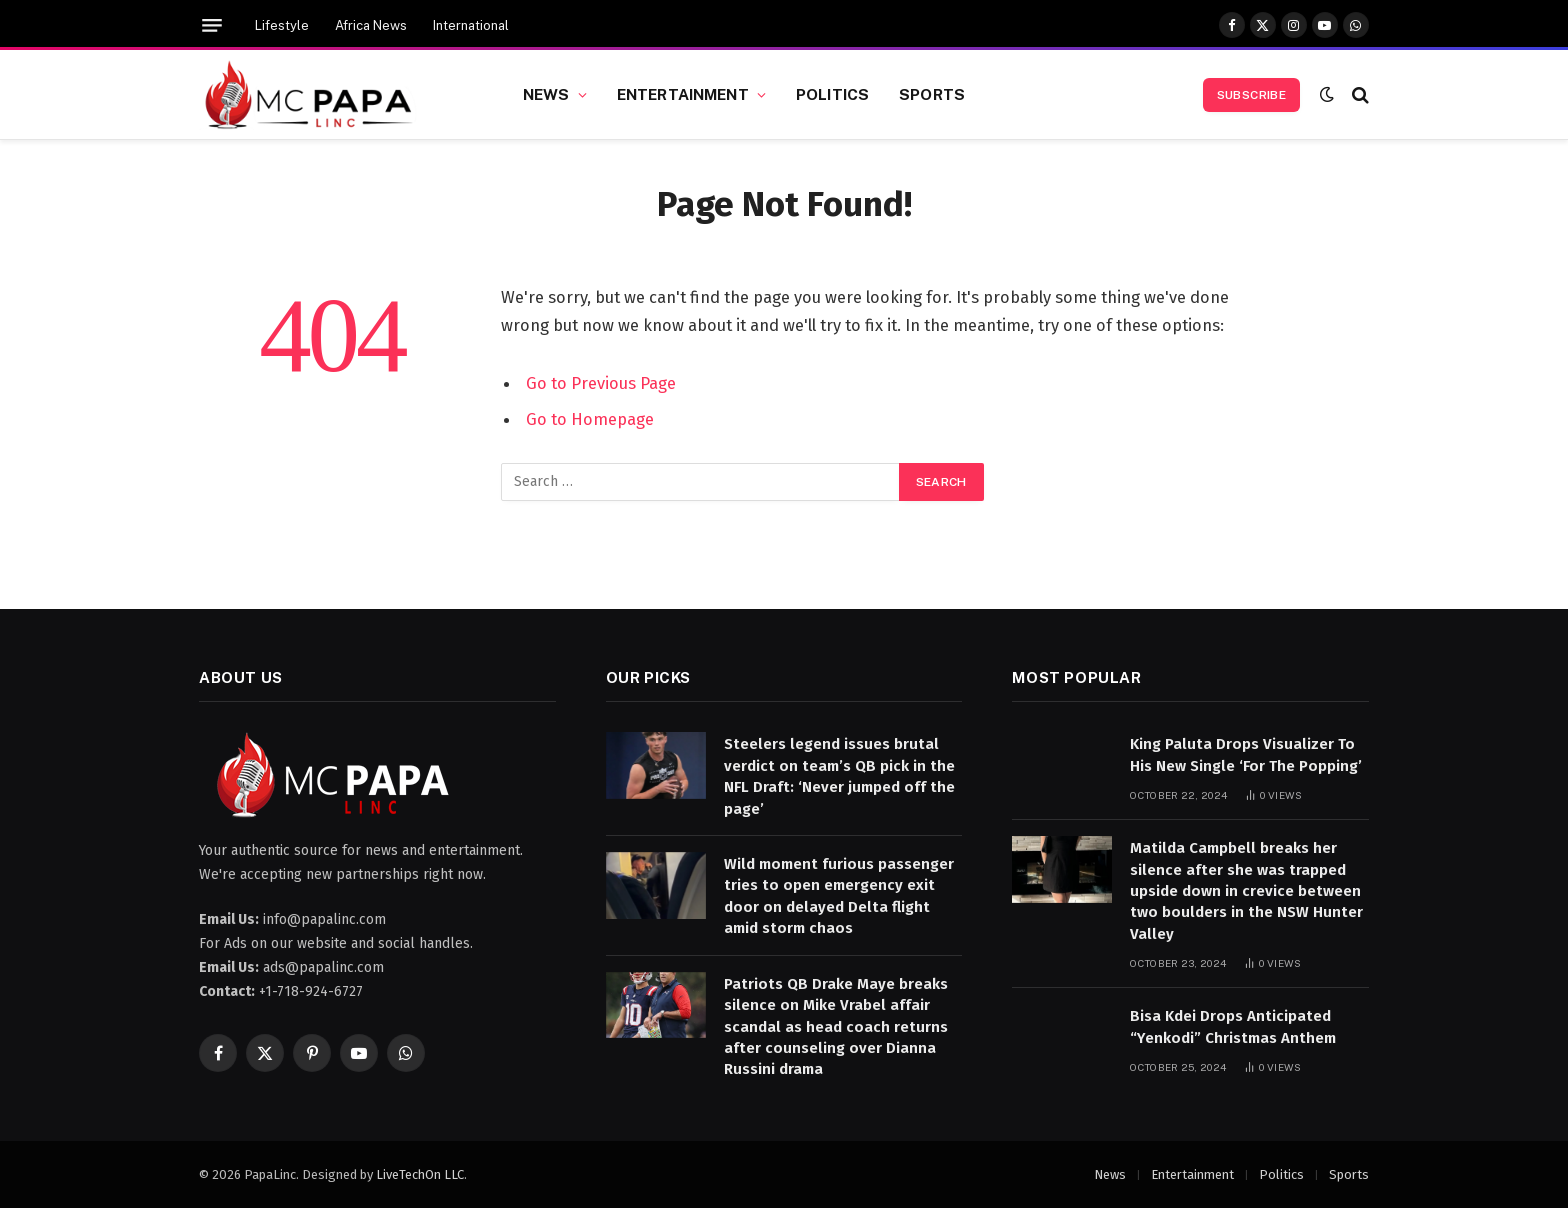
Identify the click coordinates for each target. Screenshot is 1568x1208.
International (471, 25)
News (546, 94)
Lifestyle (282, 25)
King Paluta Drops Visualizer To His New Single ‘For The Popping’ (1246, 754)
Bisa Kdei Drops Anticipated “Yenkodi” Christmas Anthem (1233, 1026)
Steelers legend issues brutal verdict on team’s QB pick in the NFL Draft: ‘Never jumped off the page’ (839, 776)
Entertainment (683, 94)
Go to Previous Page (601, 383)
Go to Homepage (590, 419)
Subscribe (1251, 95)
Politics (832, 94)
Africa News (371, 25)
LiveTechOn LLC (420, 1174)
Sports (932, 94)
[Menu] (212, 25)
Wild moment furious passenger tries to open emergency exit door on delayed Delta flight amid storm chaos (839, 896)
